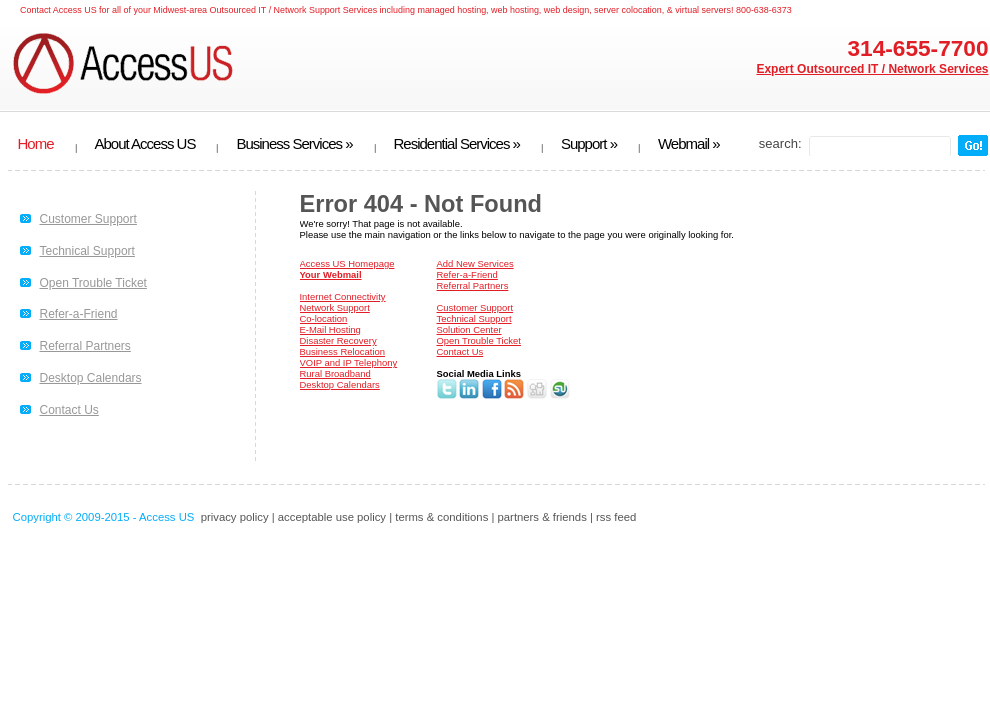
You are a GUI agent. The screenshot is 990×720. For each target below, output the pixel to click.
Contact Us (69, 410)
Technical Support (87, 251)
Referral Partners (85, 346)
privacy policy (235, 517)
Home (36, 144)
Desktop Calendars (91, 378)
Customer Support (88, 219)
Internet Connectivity (343, 296)
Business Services (294, 144)
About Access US (145, 144)
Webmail (689, 144)
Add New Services (475, 263)
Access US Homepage (347, 263)
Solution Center (469, 329)
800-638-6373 (764, 10)
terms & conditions (441, 517)
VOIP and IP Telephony (349, 362)
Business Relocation (343, 351)
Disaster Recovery (338, 340)
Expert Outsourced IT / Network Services (872, 69)
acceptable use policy (332, 517)
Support (589, 144)
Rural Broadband (335, 373)
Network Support (335, 307)
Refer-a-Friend (79, 314)
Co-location (324, 318)
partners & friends (542, 517)
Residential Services (457, 144)
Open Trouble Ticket (93, 283)
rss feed (616, 517)
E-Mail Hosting (330, 329)
